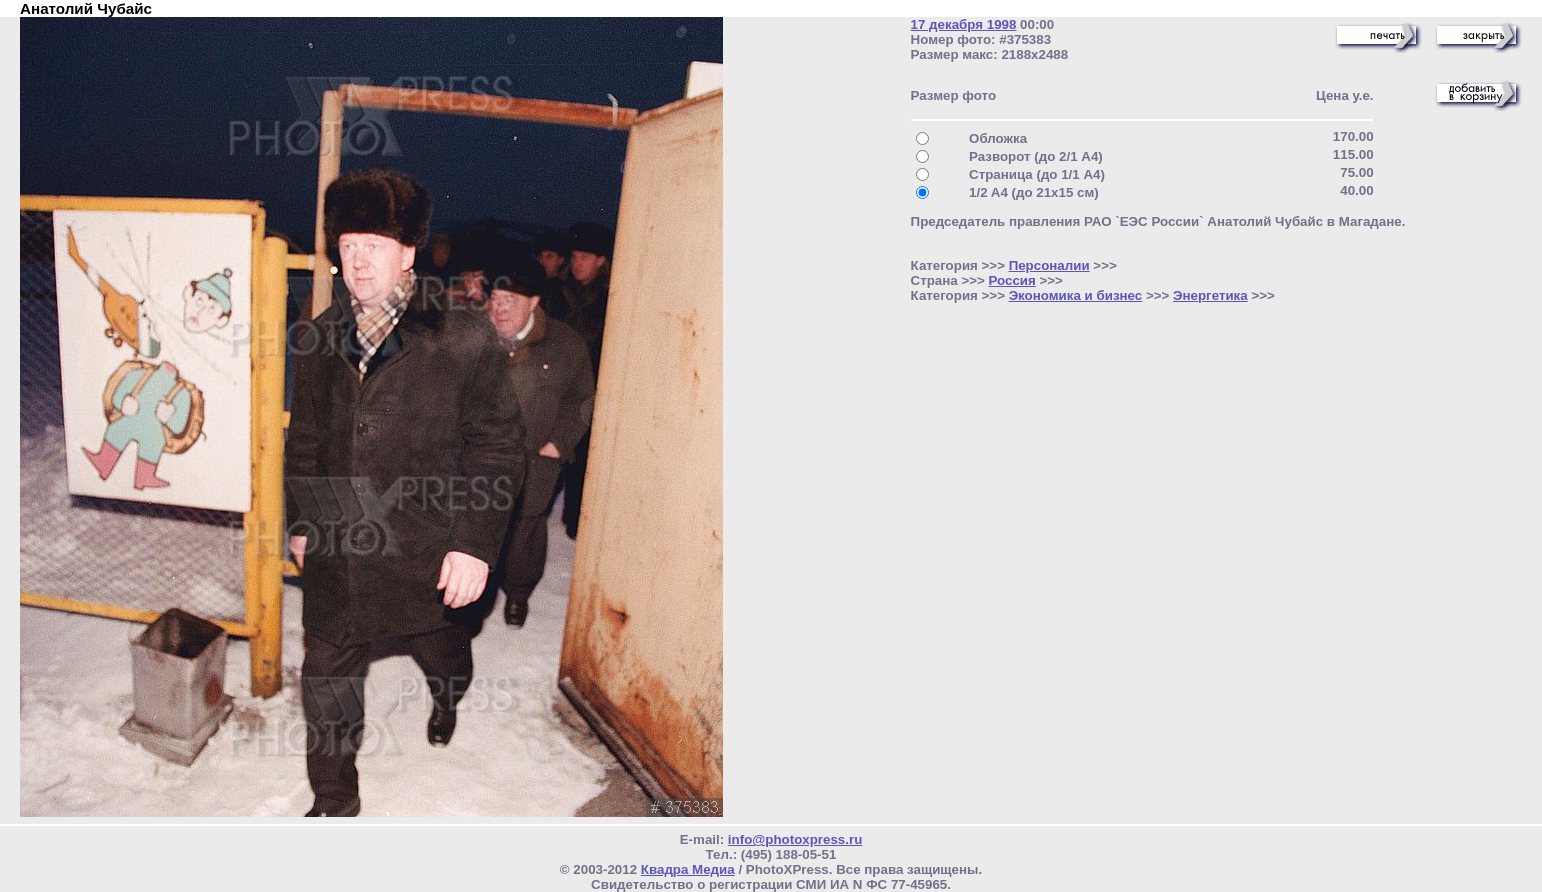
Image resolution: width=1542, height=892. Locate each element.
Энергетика (1210, 295)
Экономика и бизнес (1076, 295)
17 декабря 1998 (964, 24)
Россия (1012, 280)
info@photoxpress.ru (795, 839)
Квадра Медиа (688, 869)
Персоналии (1049, 265)
